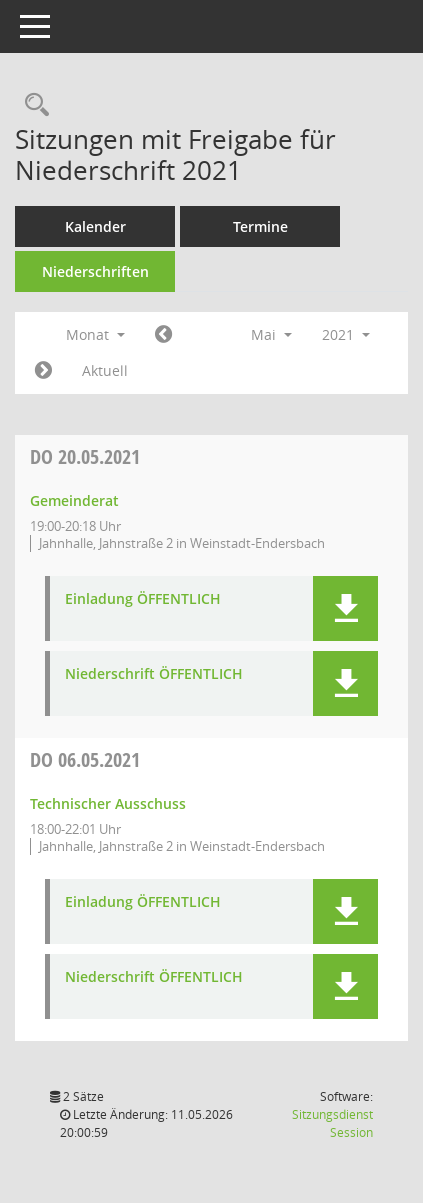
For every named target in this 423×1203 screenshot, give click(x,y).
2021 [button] (346, 334)
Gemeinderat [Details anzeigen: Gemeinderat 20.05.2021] (74, 500)
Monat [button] (95, 334)
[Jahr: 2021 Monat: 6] (43, 371)
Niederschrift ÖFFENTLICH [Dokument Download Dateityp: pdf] (154, 674)
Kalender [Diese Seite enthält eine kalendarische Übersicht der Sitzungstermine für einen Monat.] (95, 226)
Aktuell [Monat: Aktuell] (105, 370)
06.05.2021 (85, 759)
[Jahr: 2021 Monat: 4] (163, 335)
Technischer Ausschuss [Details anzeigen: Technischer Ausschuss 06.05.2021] (108, 803)
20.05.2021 (85, 456)
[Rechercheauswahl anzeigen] (32, 105)
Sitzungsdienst (332, 1123)
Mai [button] (271, 334)
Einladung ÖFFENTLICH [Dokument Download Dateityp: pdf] (143, 599)
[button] (345, 608)
